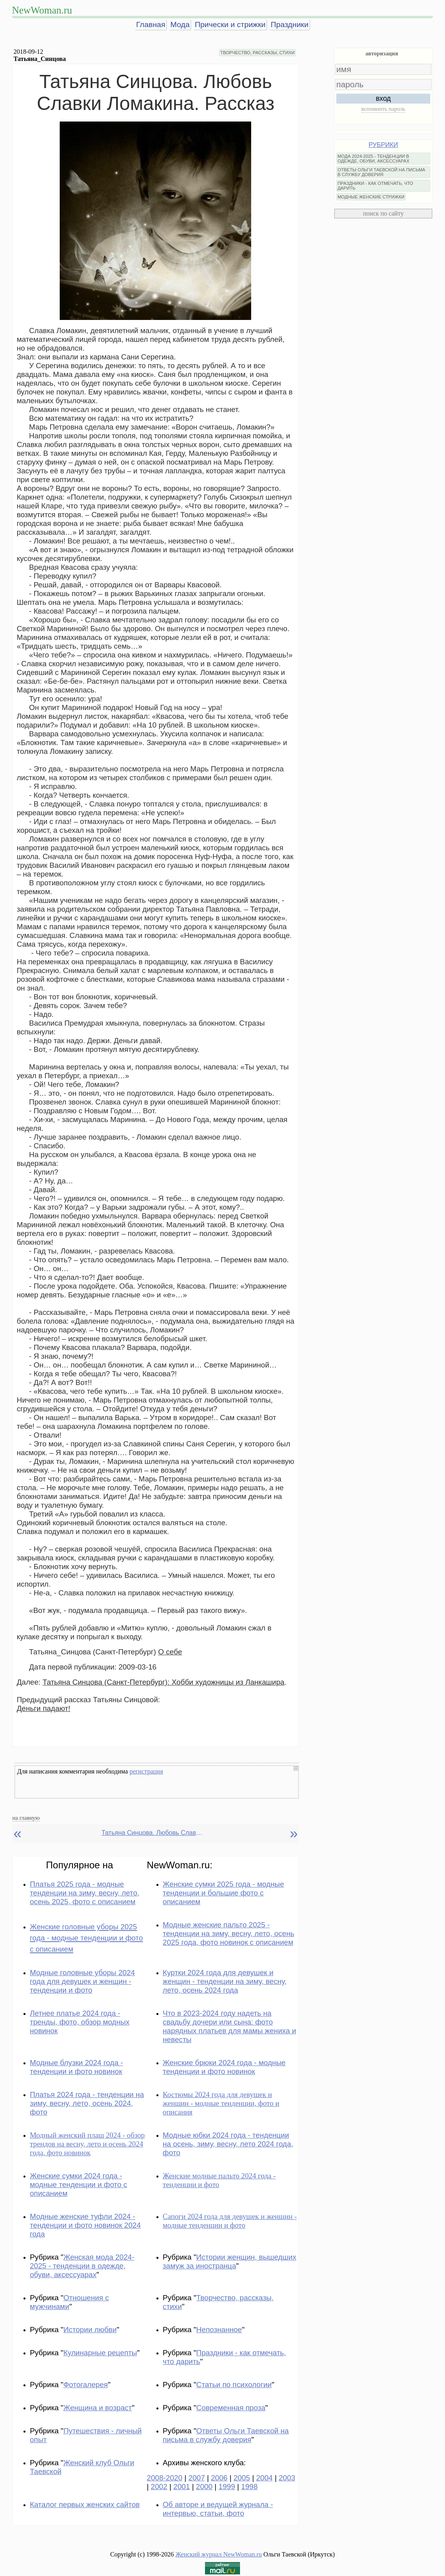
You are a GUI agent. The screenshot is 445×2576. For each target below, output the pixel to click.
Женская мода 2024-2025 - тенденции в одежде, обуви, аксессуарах (82, 2266)
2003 (287, 2478)
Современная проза (230, 2407)
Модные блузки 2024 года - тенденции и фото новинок (76, 2067)
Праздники (289, 24)
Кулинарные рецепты (100, 2352)
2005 (242, 2478)
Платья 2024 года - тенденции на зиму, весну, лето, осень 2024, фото (87, 2103)
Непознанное (219, 2329)
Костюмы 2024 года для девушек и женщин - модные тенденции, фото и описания (221, 2103)
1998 (249, 2486)
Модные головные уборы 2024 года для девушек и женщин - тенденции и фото (82, 1981)
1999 (227, 2486)
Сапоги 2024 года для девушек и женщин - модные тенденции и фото (230, 2220)
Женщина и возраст (97, 2407)
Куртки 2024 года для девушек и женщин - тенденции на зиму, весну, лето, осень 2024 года (225, 1981)
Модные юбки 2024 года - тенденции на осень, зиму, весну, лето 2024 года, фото (228, 2144)
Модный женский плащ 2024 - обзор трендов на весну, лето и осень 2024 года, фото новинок (87, 2144)
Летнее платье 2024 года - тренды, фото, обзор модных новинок (79, 2022)
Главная (150, 24)
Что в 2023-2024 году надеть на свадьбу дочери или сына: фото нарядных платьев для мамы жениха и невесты (229, 2026)
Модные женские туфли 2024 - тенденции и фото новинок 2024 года (85, 2225)
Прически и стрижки (230, 24)
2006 (219, 2478)
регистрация (146, 1771)
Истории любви (90, 2329)
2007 (196, 2478)
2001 (182, 2486)
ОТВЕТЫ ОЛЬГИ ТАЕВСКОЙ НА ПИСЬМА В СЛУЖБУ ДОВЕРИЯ (381, 172)
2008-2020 (164, 2478)
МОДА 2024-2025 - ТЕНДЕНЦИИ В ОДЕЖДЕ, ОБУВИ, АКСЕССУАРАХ (373, 158)
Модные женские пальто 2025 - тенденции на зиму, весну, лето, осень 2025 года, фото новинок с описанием (228, 1933)
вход (383, 98)
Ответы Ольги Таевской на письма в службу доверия (226, 2435)
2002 (159, 2486)
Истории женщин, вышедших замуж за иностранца (230, 2261)
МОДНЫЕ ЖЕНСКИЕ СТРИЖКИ (371, 196)
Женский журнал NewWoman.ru (219, 2554)
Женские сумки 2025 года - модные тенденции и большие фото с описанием (223, 1893)
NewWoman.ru (42, 10)
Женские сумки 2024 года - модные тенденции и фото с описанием (78, 2184)
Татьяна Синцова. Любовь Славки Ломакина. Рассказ (153, 1832)
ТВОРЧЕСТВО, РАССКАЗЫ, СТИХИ (257, 52)
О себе (170, 1652)
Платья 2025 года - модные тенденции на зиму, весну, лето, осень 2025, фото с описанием (84, 1893)
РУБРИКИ (383, 144)
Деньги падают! (43, 1708)
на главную (26, 1818)
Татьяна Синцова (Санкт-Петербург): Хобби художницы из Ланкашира (164, 1682)
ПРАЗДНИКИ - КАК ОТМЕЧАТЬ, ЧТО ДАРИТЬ (375, 185)
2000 (204, 2486)
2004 (264, 2478)
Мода (179, 24)
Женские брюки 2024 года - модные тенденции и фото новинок (224, 2067)
